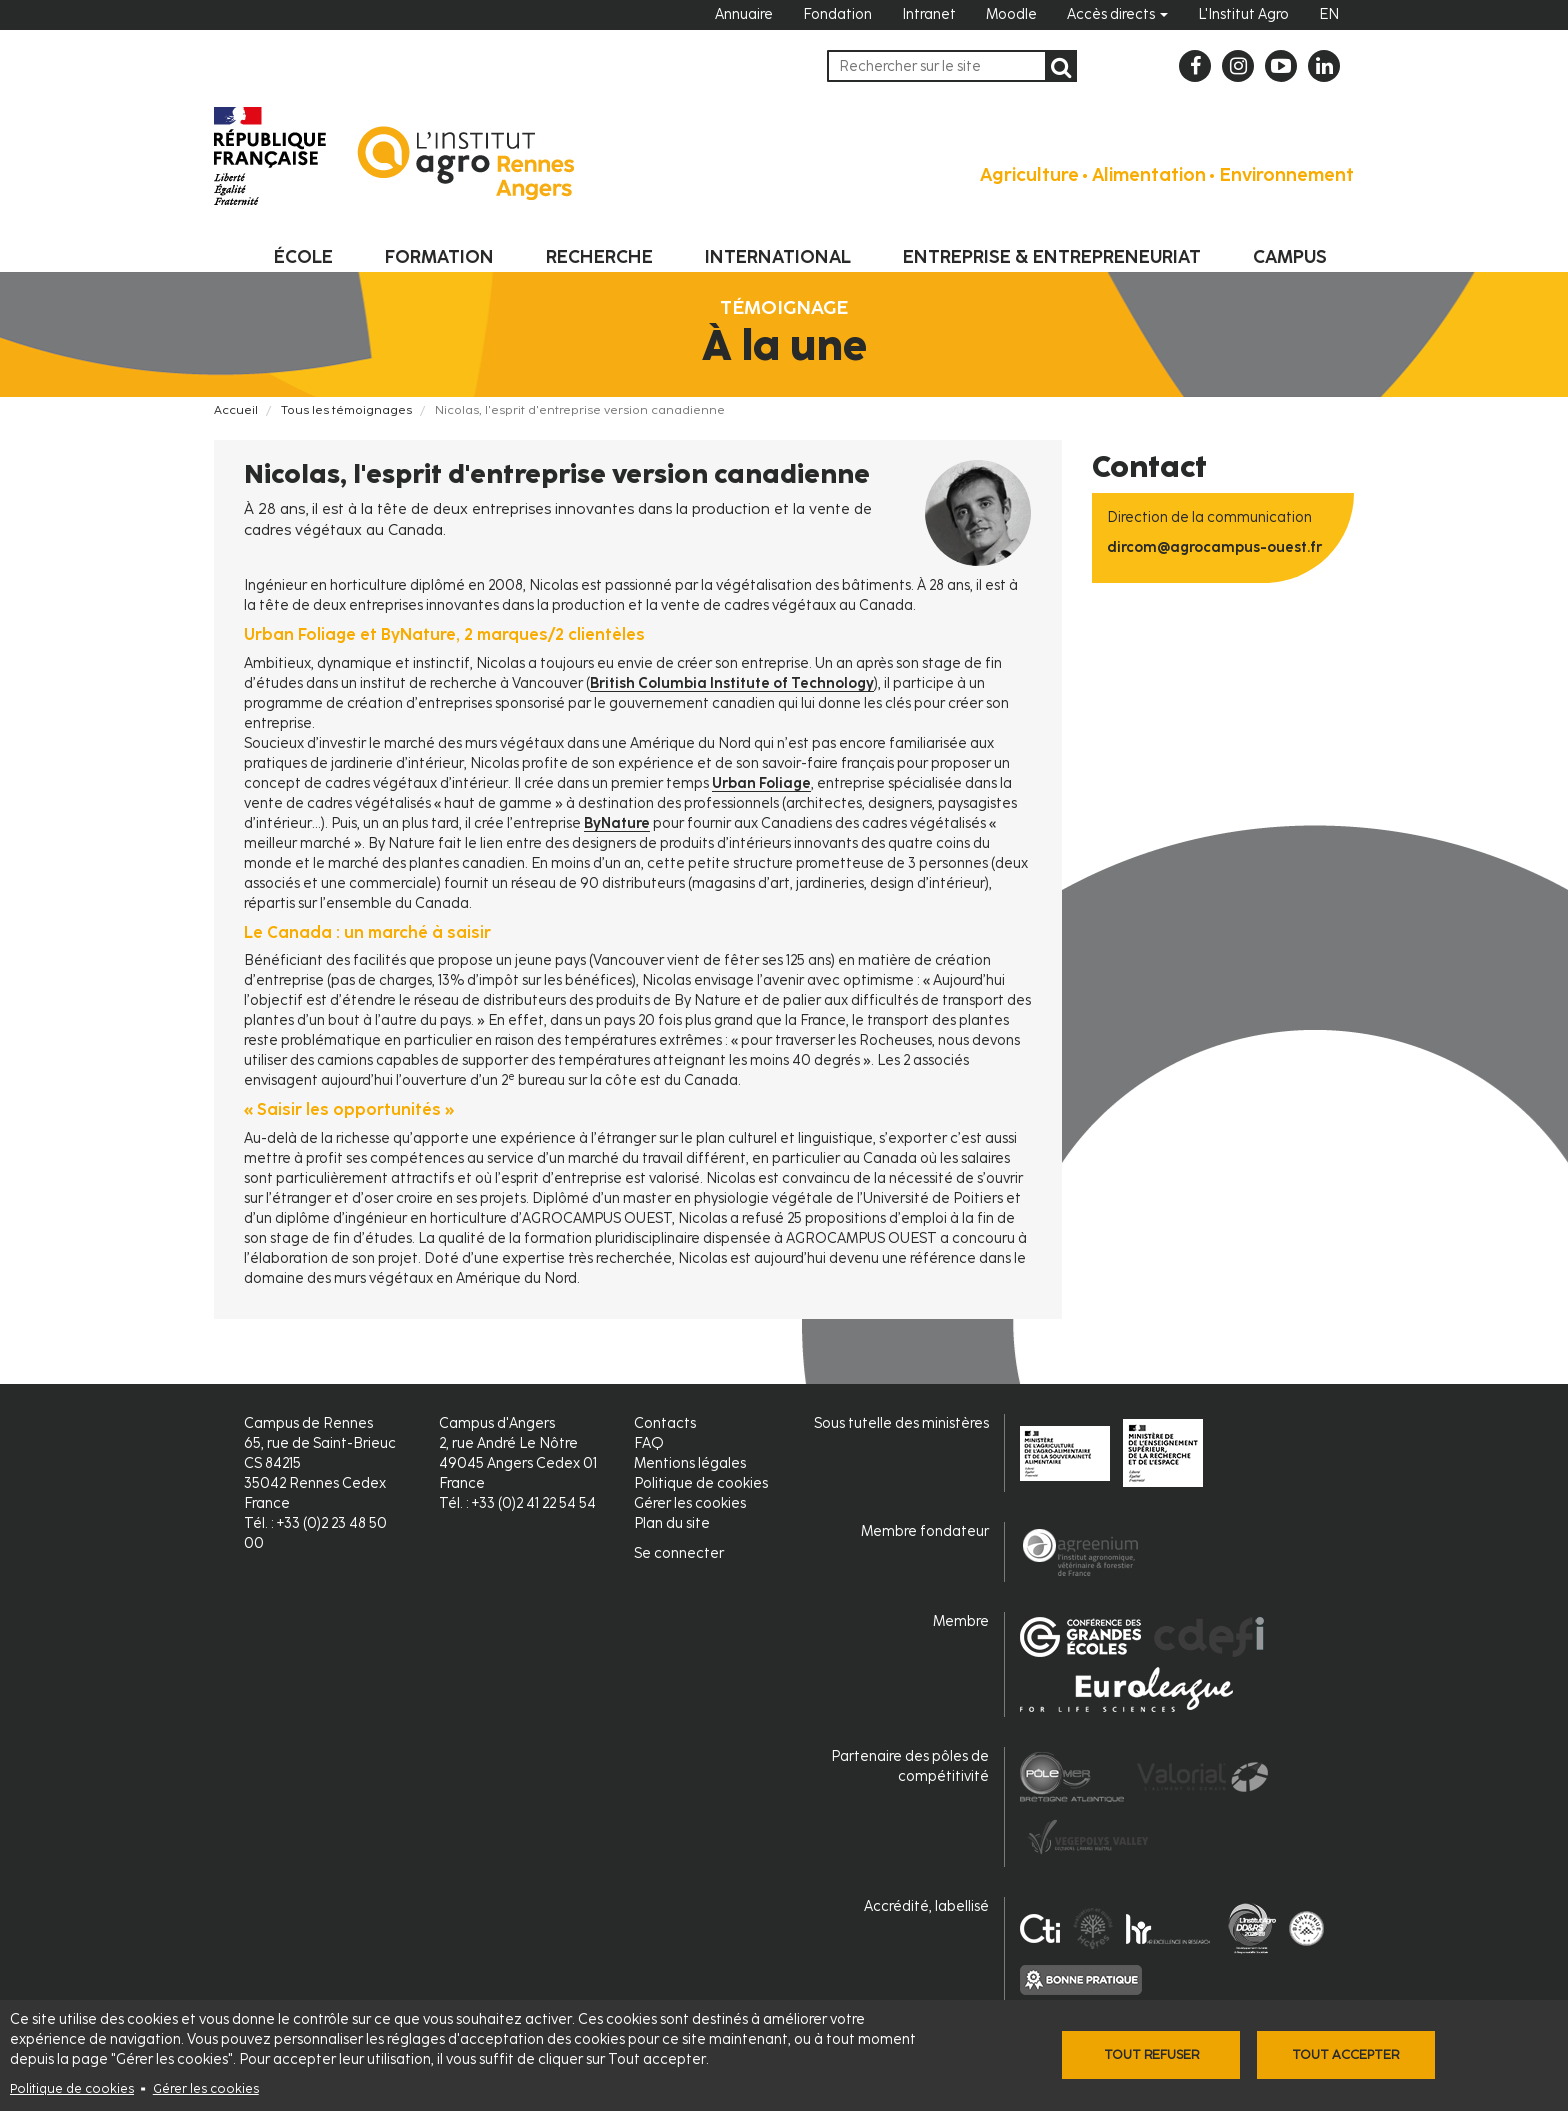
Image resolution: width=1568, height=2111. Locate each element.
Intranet (929, 14)
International (778, 257)
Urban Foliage (761, 783)
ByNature (617, 823)
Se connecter (679, 1553)
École (303, 257)
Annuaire (744, 14)
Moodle (1011, 14)
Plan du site (672, 1523)
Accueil (236, 410)
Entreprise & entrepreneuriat (1052, 257)
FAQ (649, 1443)
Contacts (665, 1423)
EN (1329, 14)
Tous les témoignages (346, 410)
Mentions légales (690, 1463)
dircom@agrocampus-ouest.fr (1214, 547)
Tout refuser (1151, 2054)
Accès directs (1117, 14)
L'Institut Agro (1243, 14)
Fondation (837, 14)
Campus (1290, 257)
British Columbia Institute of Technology (732, 683)
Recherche (599, 257)
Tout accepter (1345, 2054)
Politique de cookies (72, 2088)
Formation (439, 257)
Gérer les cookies (206, 2088)
